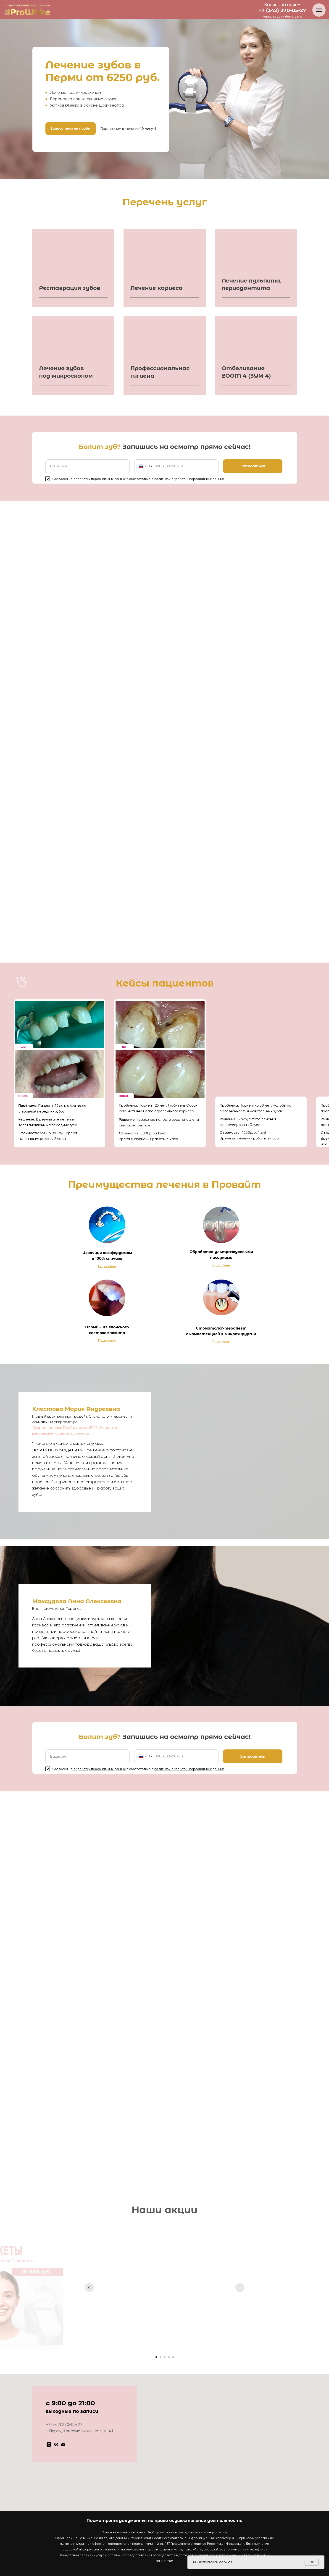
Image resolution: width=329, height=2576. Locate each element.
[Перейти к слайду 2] (160, 2357)
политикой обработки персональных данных (189, 479)
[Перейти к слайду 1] (156, 2357)
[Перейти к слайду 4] (169, 2357)
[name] (87, 466)
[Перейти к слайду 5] (173, 2357)
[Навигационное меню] (319, 10)
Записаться (252, 466)
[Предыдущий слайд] (89, 2287)
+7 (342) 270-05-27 (282, 10)
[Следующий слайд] (240, 2287)
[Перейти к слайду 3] (165, 2357)
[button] (70, 128)
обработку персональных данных (100, 479)
